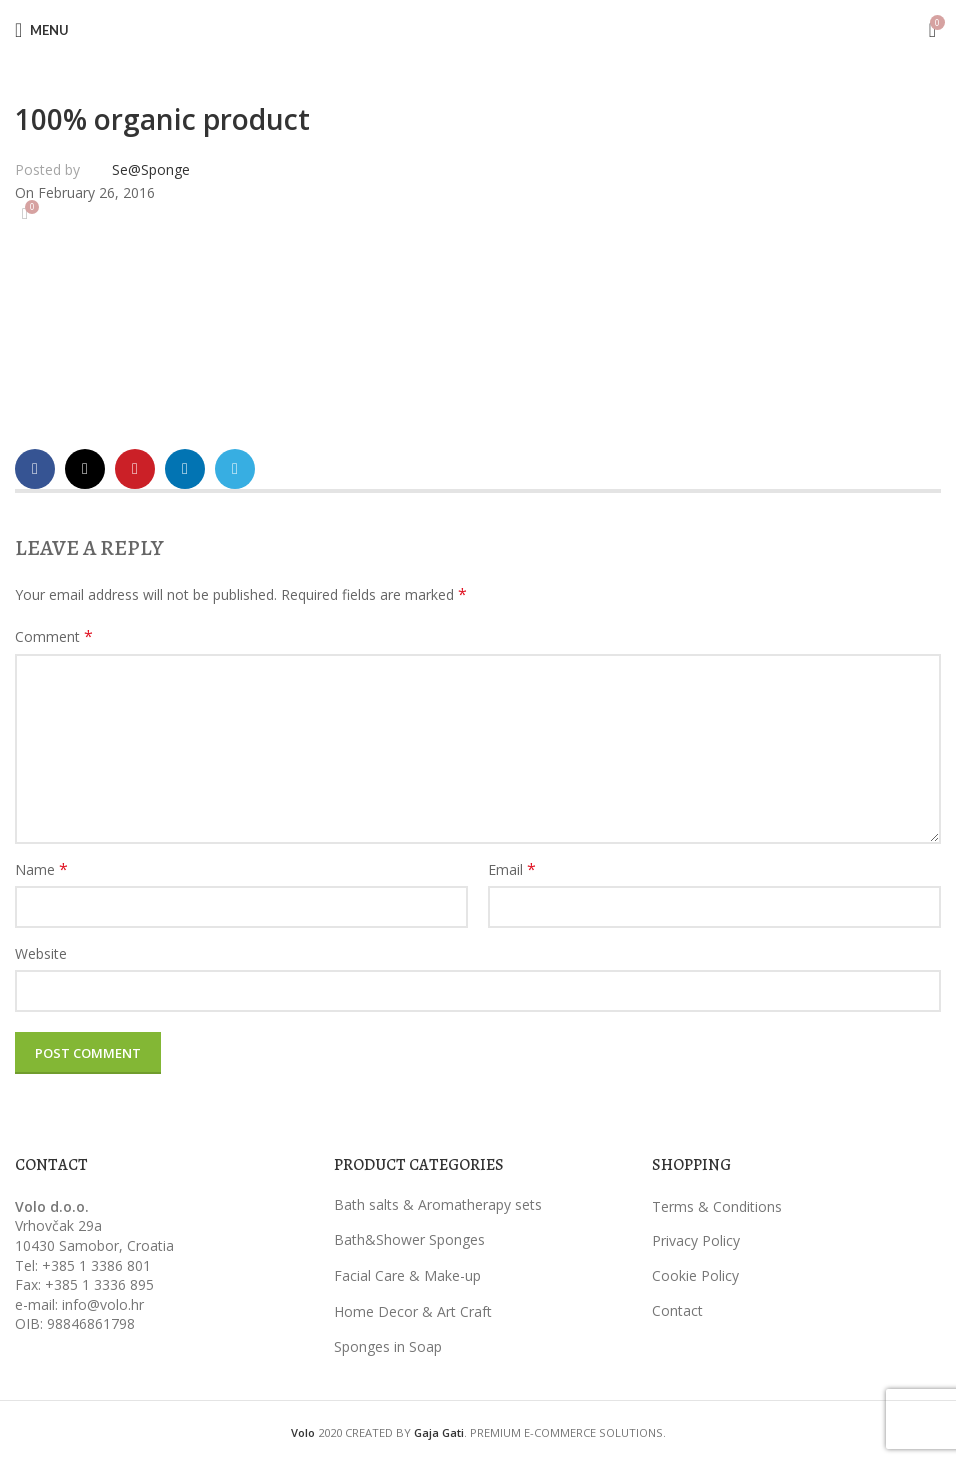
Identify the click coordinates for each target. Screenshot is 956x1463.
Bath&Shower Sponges (409, 1239)
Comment (54, 636)
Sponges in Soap (388, 1346)
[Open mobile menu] (42, 30)
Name (41, 869)
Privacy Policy (696, 1240)
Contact (677, 1310)
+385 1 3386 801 (96, 1265)
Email (512, 869)
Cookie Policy (695, 1275)
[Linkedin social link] (185, 469)
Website (41, 953)
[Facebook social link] (35, 469)
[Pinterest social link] (135, 469)
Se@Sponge (151, 169)
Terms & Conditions (717, 1206)
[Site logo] (478, 28)
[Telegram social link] (235, 469)
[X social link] (85, 469)
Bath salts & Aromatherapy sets (438, 1204)
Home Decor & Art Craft (413, 1311)
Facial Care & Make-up (407, 1275)
